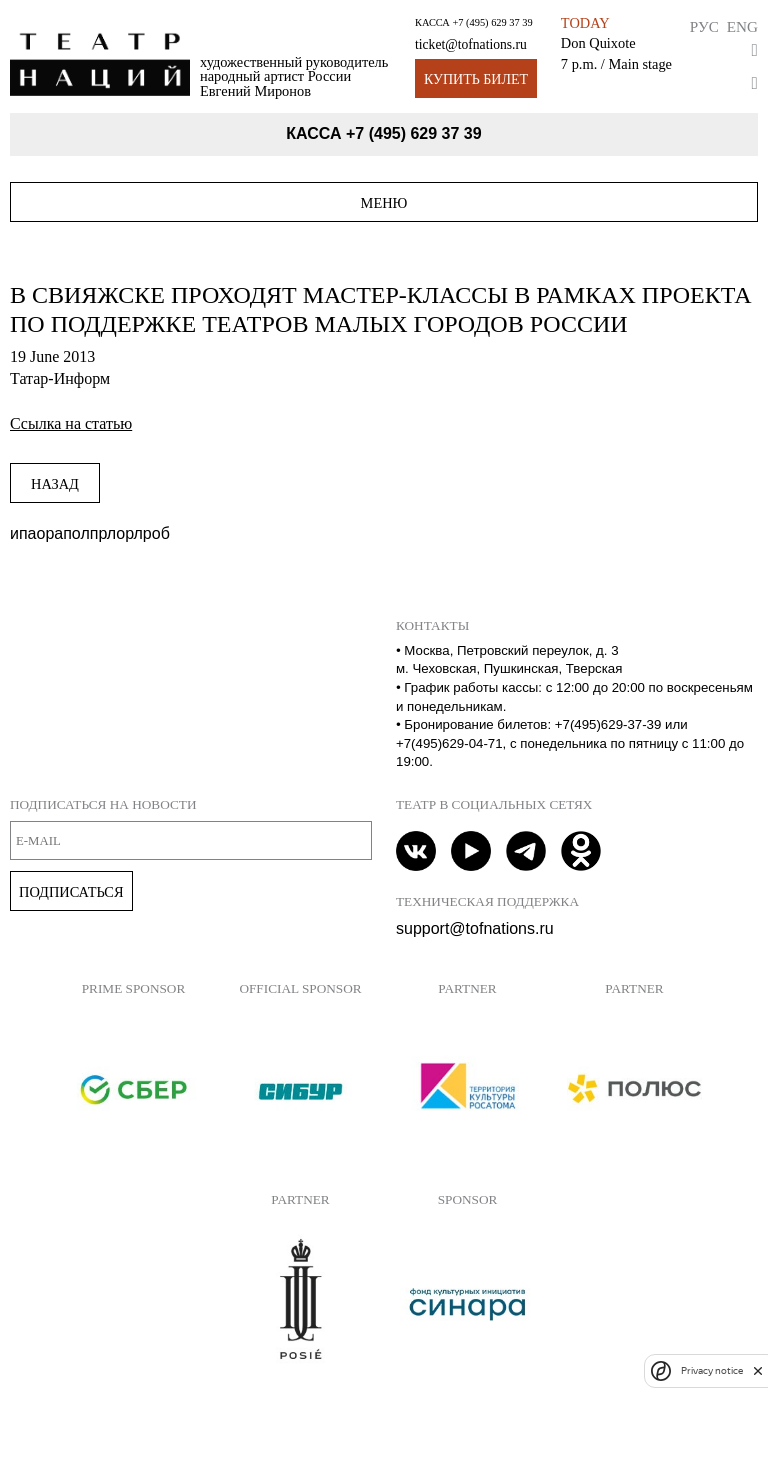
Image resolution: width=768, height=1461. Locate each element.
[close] (758, 1370)
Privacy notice (712, 1370)
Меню (384, 203)
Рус (704, 26)
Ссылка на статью (71, 423)
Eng (742, 26)
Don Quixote (598, 43)
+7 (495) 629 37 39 (492, 22)
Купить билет (476, 79)
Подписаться (71, 892)
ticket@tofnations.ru (471, 44)
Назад (55, 484)
